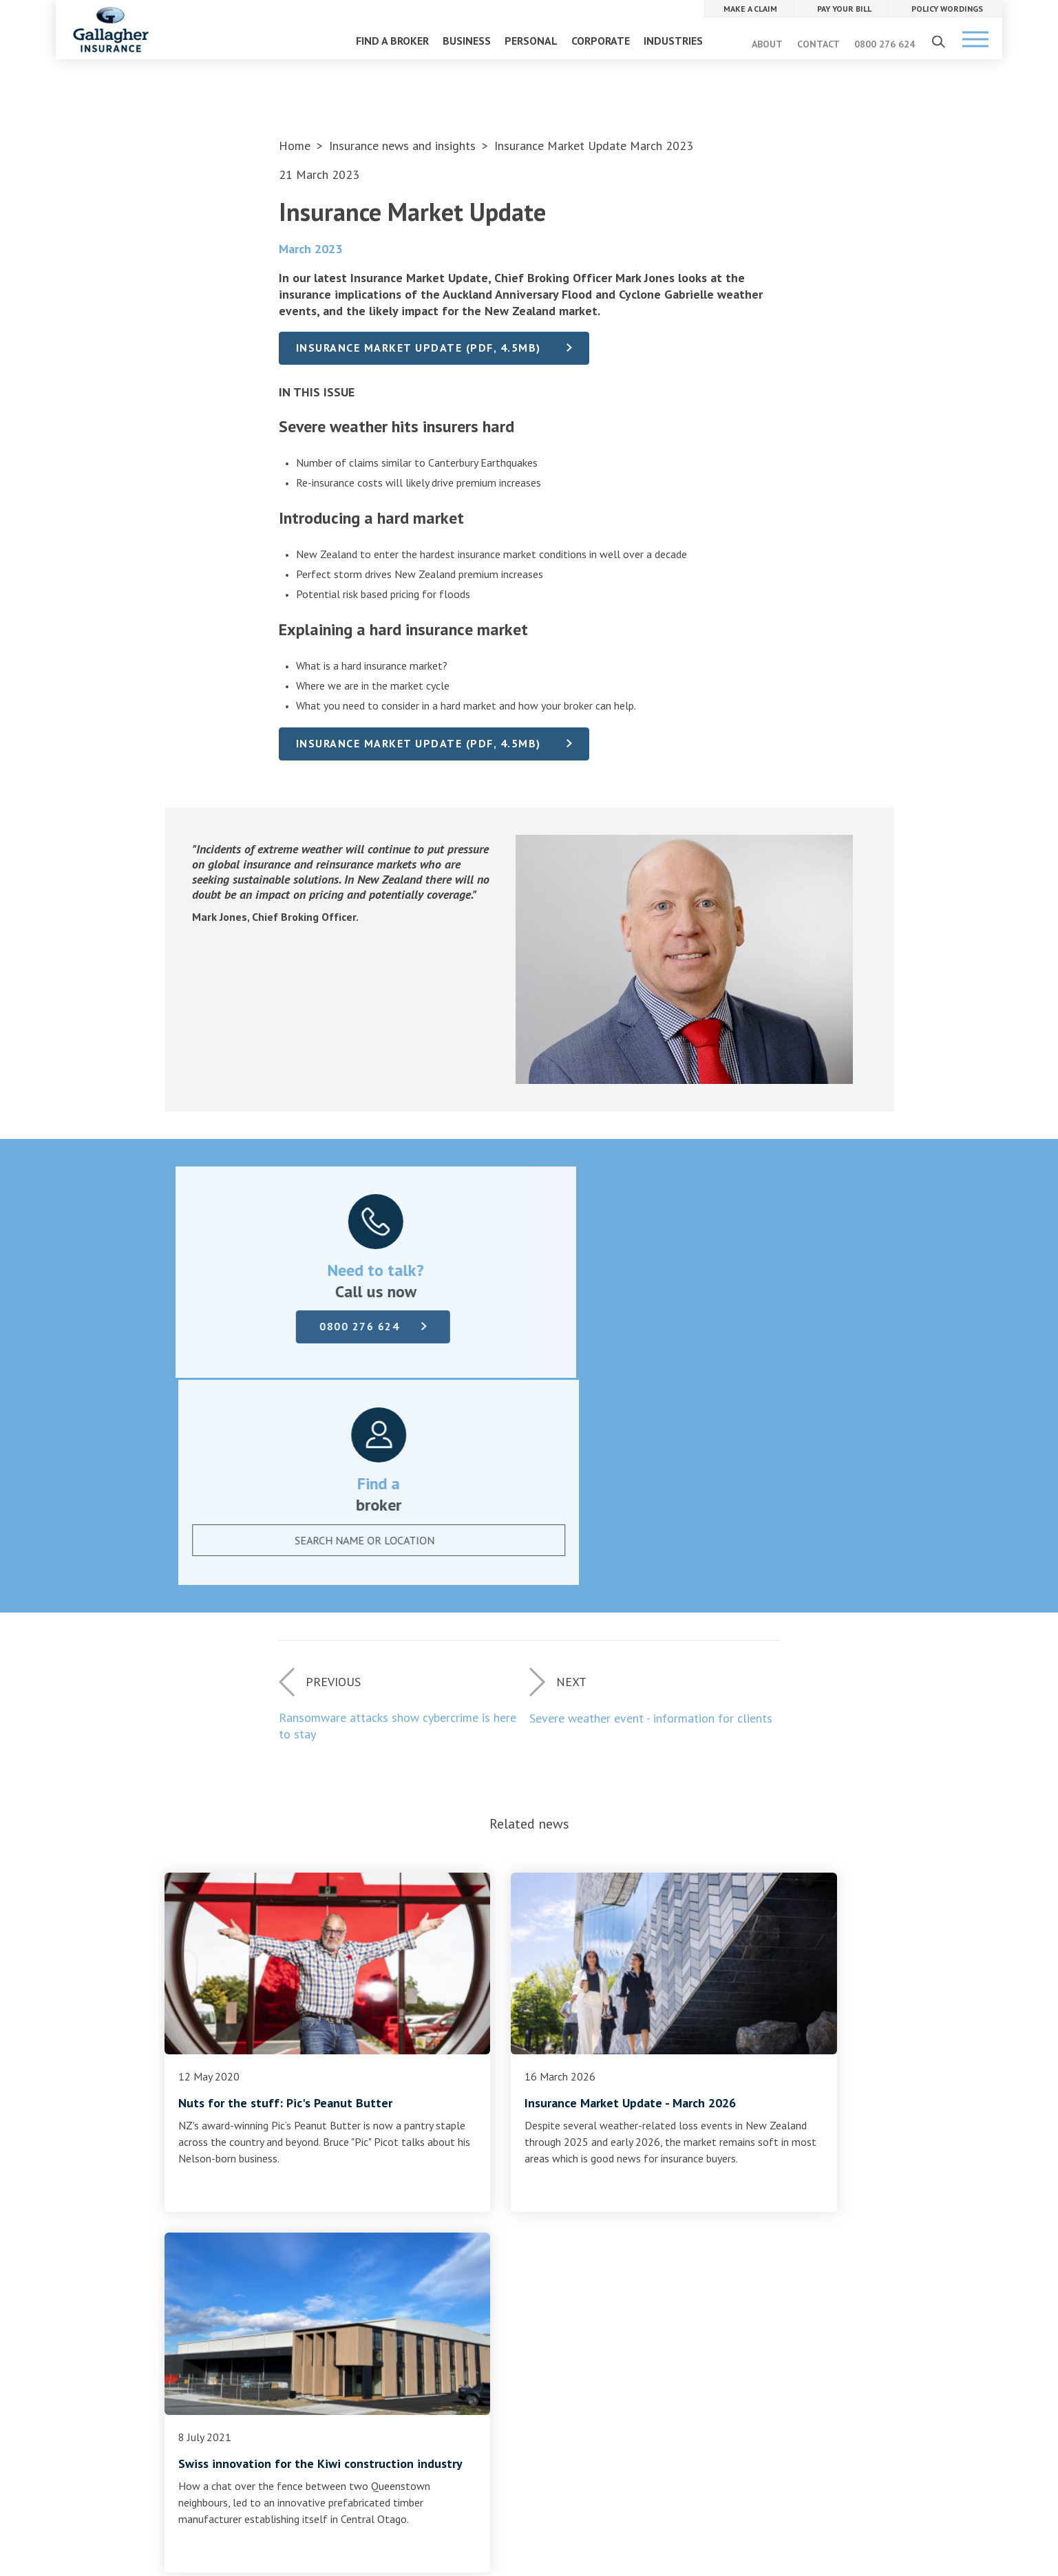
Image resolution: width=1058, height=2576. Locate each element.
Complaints (203, 2237)
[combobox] (712, 1329)
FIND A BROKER (392, 40)
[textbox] (698, 1329)
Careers (429, 2204)
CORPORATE (600, 40)
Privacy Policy (486, 2433)
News (425, 2237)
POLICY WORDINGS (687, 2218)
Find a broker (529, 2107)
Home (294, 145)
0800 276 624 (884, 44)
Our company (442, 2188)
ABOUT (767, 44)
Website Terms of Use (406, 2433)
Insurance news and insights (404, 145)
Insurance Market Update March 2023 (593, 145)
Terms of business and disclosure (252, 2254)
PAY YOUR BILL (678, 2188)
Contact (430, 2221)
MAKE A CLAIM (677, 2157)
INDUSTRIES (673, 40)
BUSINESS (467, 40)
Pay (185, 2204)
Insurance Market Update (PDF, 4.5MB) (420, 347)
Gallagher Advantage (460, 2254)
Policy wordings (212, 2221)
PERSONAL (531, 40)
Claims (192, 2188)
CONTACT (818, 44)
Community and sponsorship (476, 2270)
